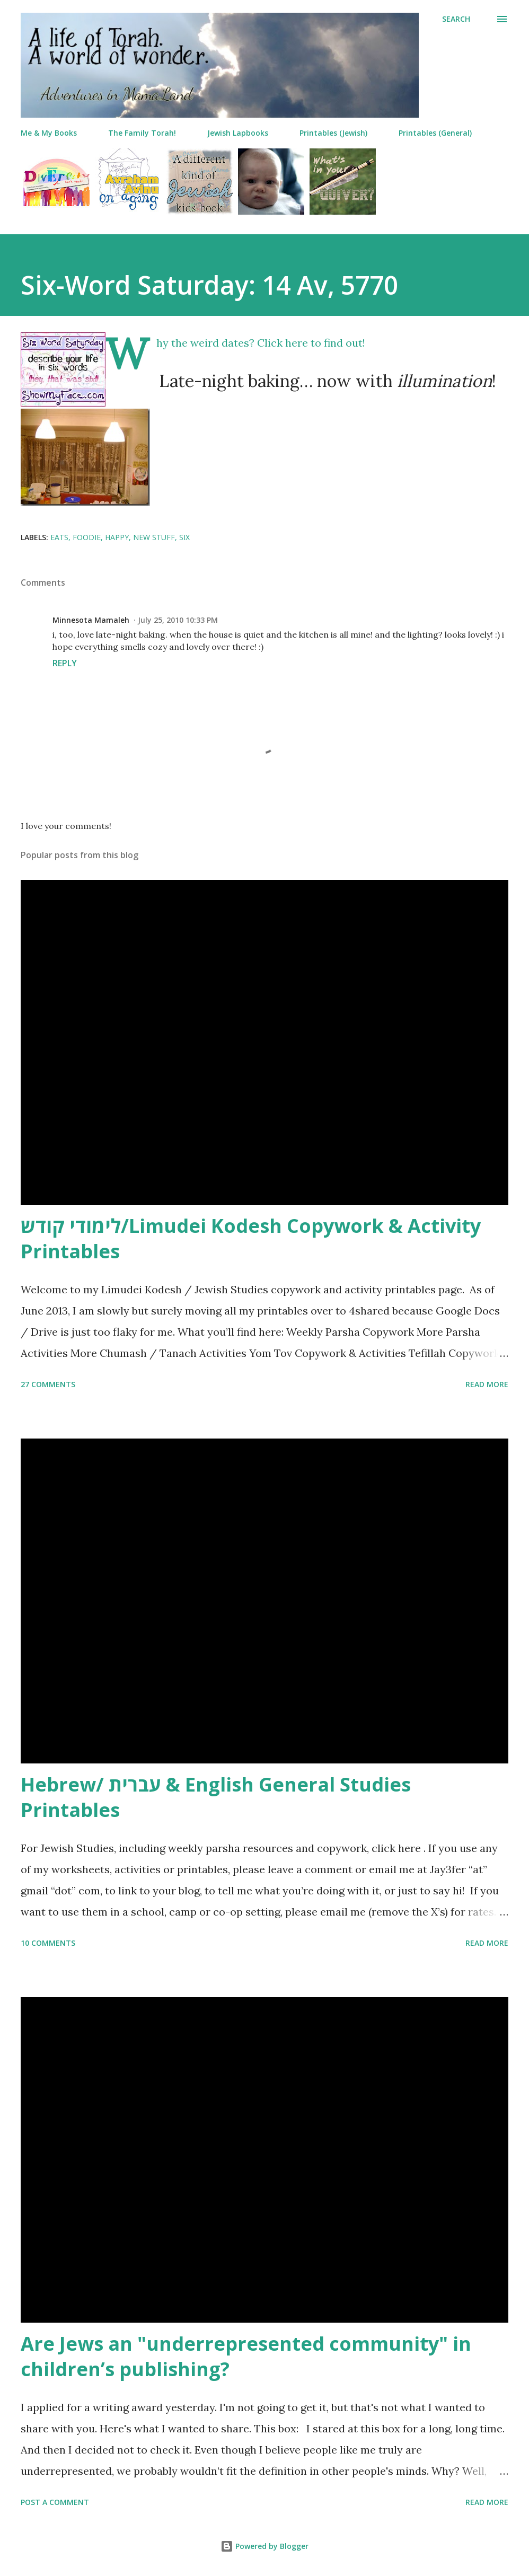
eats (59, 537)
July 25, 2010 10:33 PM (178, 620)
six (184, 537)
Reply (64, 663)
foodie (87, 537)
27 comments (48, 1384)
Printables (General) (435, 133)
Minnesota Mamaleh (90, 620)
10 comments (48, 1943)
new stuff (154, 537)
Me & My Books (49, 133)
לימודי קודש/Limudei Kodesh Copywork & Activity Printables (251, 1238)
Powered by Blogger (264, 2546)
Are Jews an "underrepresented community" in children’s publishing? (246, 2356)
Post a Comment (55, 2502)
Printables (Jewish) (333, 133)
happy (117, 537)
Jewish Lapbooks (237, 133)
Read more (486, 1384)
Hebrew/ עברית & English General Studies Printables (216, 1797)
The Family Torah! (142, 133)
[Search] (456, 19)
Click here (282, 342)
